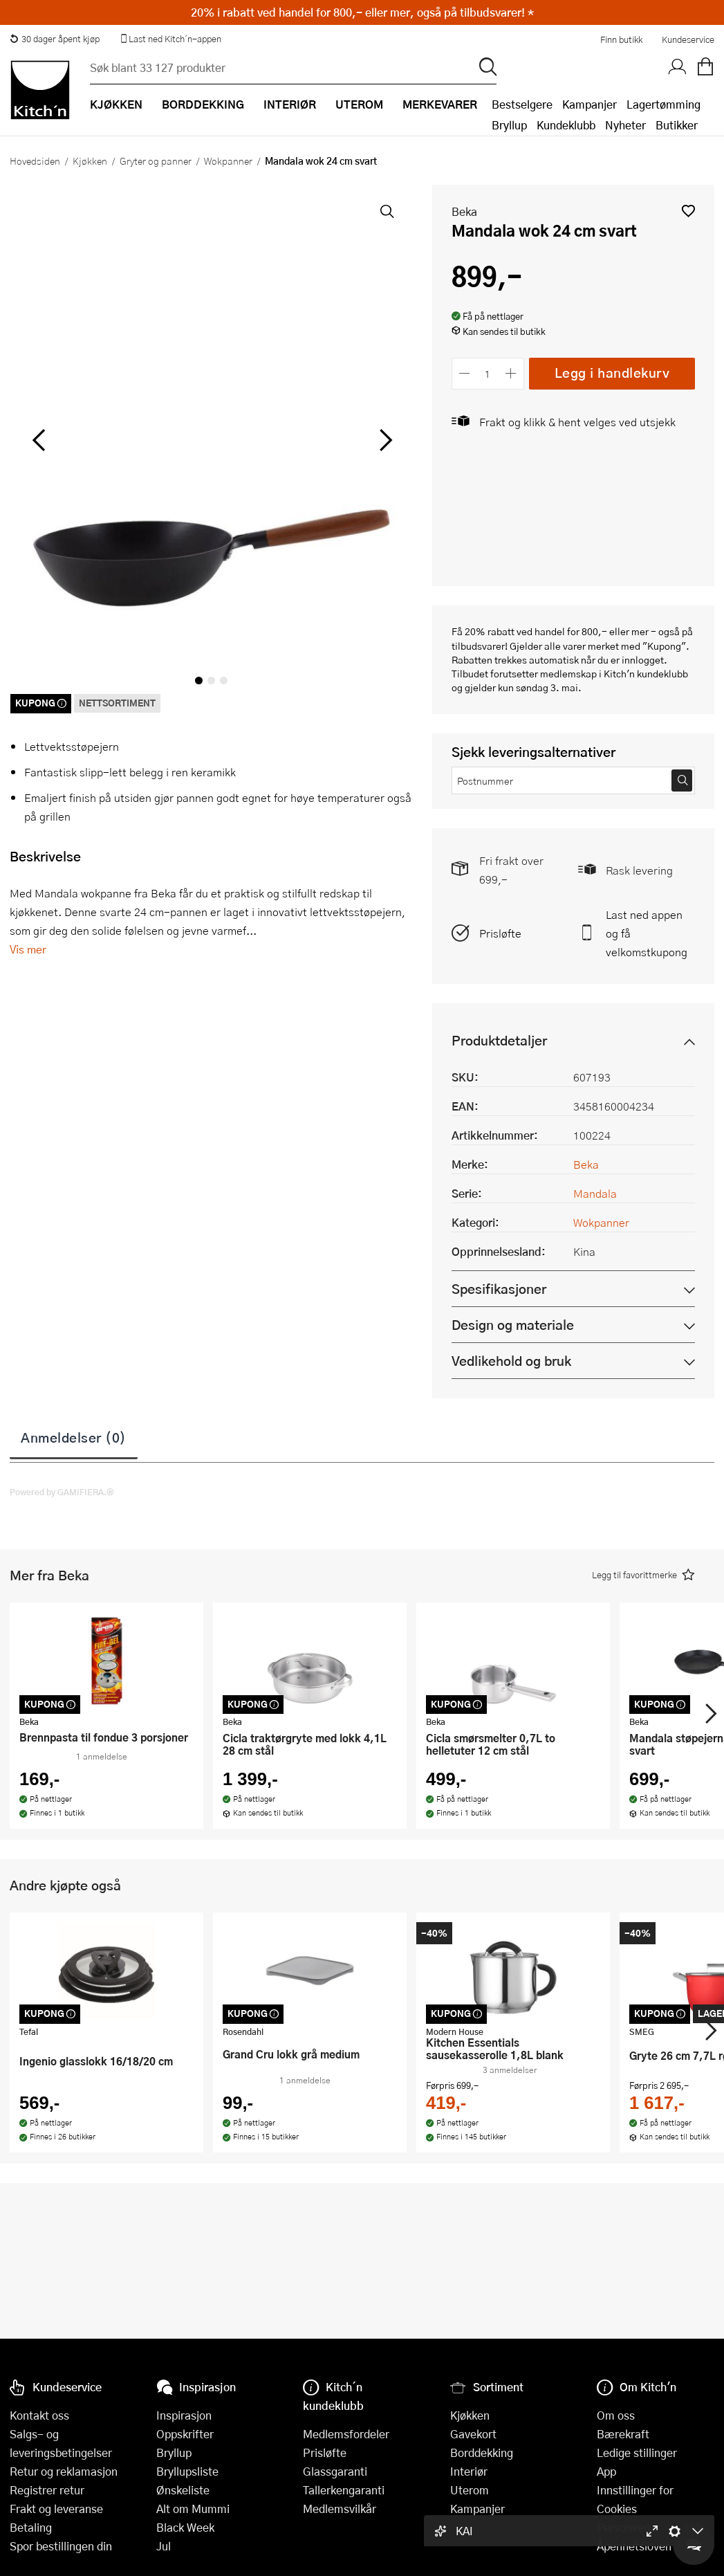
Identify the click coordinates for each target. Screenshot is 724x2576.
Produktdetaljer (499, 1040)
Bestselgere (522, 104)
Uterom (469, 2490)
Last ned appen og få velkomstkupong (646, 933)
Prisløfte (500, 933)
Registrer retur (47, 2490)
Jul (163, 2546)
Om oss (616, 2415)
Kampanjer (589, 104)
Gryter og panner (156, 160)
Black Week (185, 2527)
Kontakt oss (39, 2415)
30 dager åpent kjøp (55, 39)
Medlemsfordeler (346, 2434)
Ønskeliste (183, 2490)
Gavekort (473, 2434)
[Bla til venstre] (38, 440)
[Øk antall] (510, 373)
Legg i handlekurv (612, 373)
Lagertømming (663, 104)
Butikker (677, 125)
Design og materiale (513, 1325)
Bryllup (509, 125)
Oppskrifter (185, 2434)
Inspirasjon (184, 2415)
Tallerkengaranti (343, 2490)
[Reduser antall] (465, 373)
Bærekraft (623, 2434)
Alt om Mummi (193, 2508)
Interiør (469, 2471)
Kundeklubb (566, 125)
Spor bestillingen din (61, 2546)
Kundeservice (688, 39)
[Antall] (487, 373)
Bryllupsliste (187, 2471)
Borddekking (481, 2452)
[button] (688, 210)
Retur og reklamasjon (64, 2471)
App (606, 2471)
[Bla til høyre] (384, 440)
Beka (464, 211)
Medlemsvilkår (339, 2508)
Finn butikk (621, 39)
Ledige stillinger (637, 2452)
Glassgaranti (335, 2471)
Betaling (31, 2527)
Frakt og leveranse (56, 2508)
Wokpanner (228, 160)
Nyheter (625, 125)
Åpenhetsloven (634, 2546)
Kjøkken (90, 160)
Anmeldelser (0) (74, 1437)
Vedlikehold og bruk (511, 1361)
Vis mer (28, 949)
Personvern (625, 2527)
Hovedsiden (35, 160)
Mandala (595, 1193)
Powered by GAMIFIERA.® (62, 1492)
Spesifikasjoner (499, 1289)
